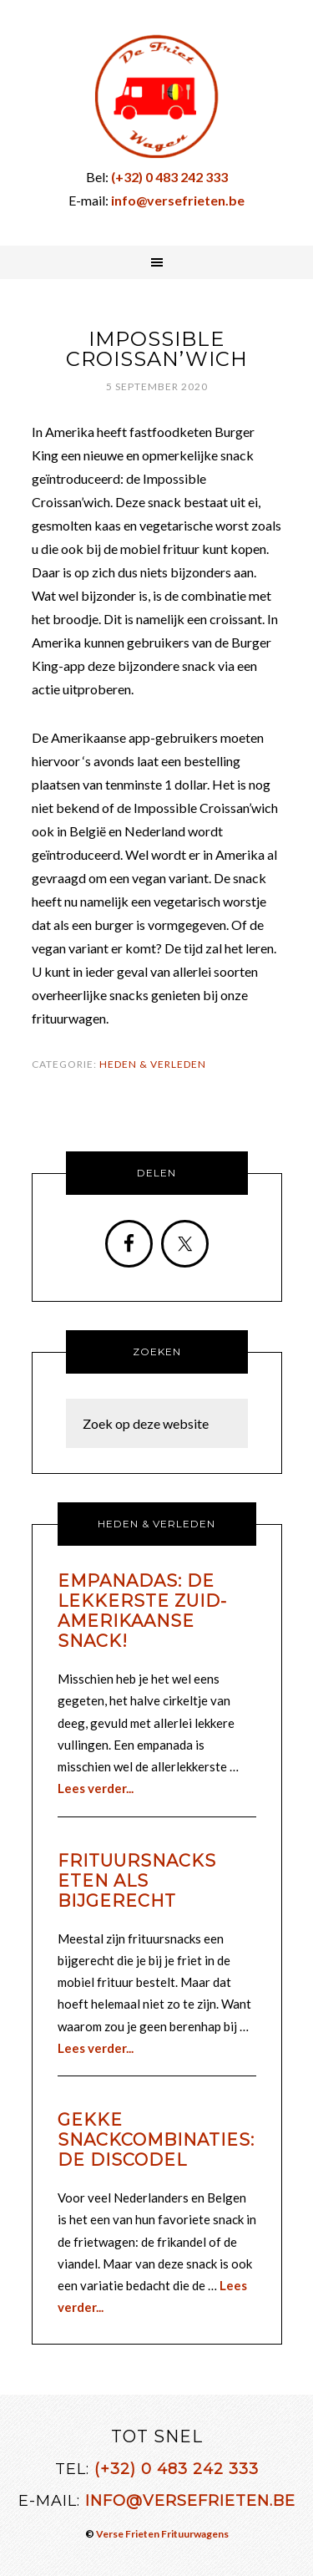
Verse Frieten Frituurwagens (162, 2534)
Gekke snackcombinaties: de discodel (156, 2140)
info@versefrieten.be (190, 2501)
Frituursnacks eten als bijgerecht (137, 1881)
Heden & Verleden (152, 1064)
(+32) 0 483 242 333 (176, 2469)
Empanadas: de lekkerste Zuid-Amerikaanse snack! (142, 1611)
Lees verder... (96, 1788)
